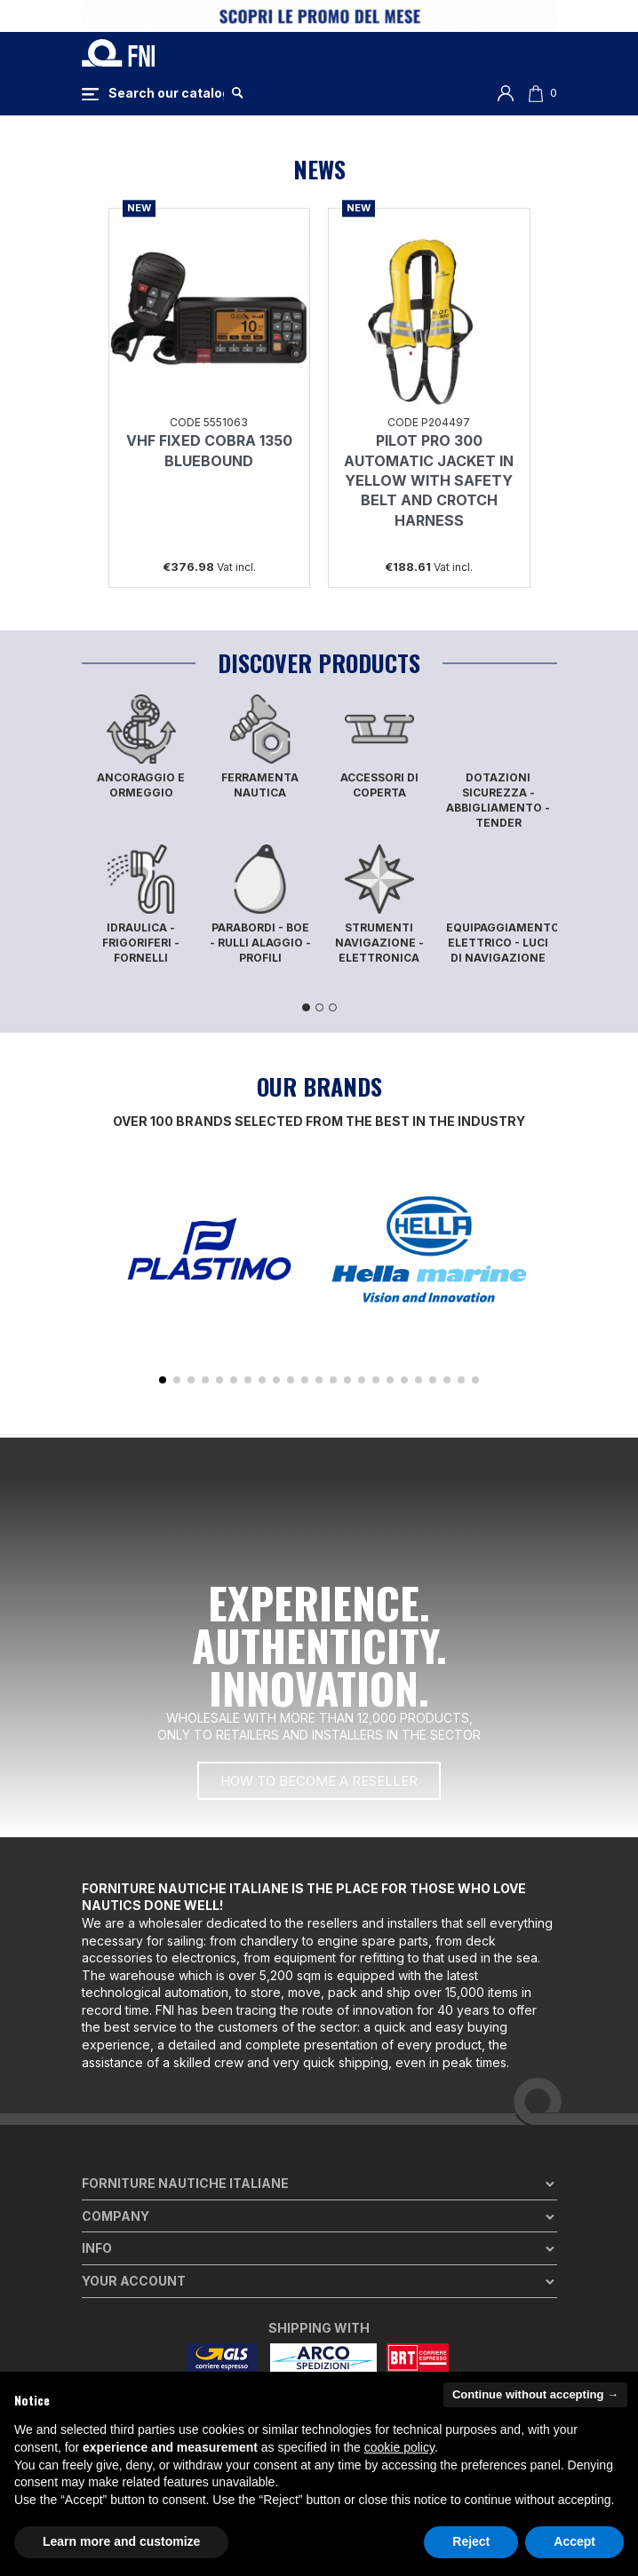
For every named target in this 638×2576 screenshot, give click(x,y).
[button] (162, 1379)
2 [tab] (319, 1007)
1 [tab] (306, 1007)
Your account (134, 2280)
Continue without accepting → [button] (535, 2394)
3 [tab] (333, 1007)
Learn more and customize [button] (121, 2541)
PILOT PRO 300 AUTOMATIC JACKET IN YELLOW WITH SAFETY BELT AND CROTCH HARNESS (429, 480)
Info (97, 2247)
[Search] (166, 93)
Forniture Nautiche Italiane (185, 2183)
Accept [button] (574, 2541)
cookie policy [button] (399, 2447)
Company (115, 2215)
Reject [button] (471, 2541)
